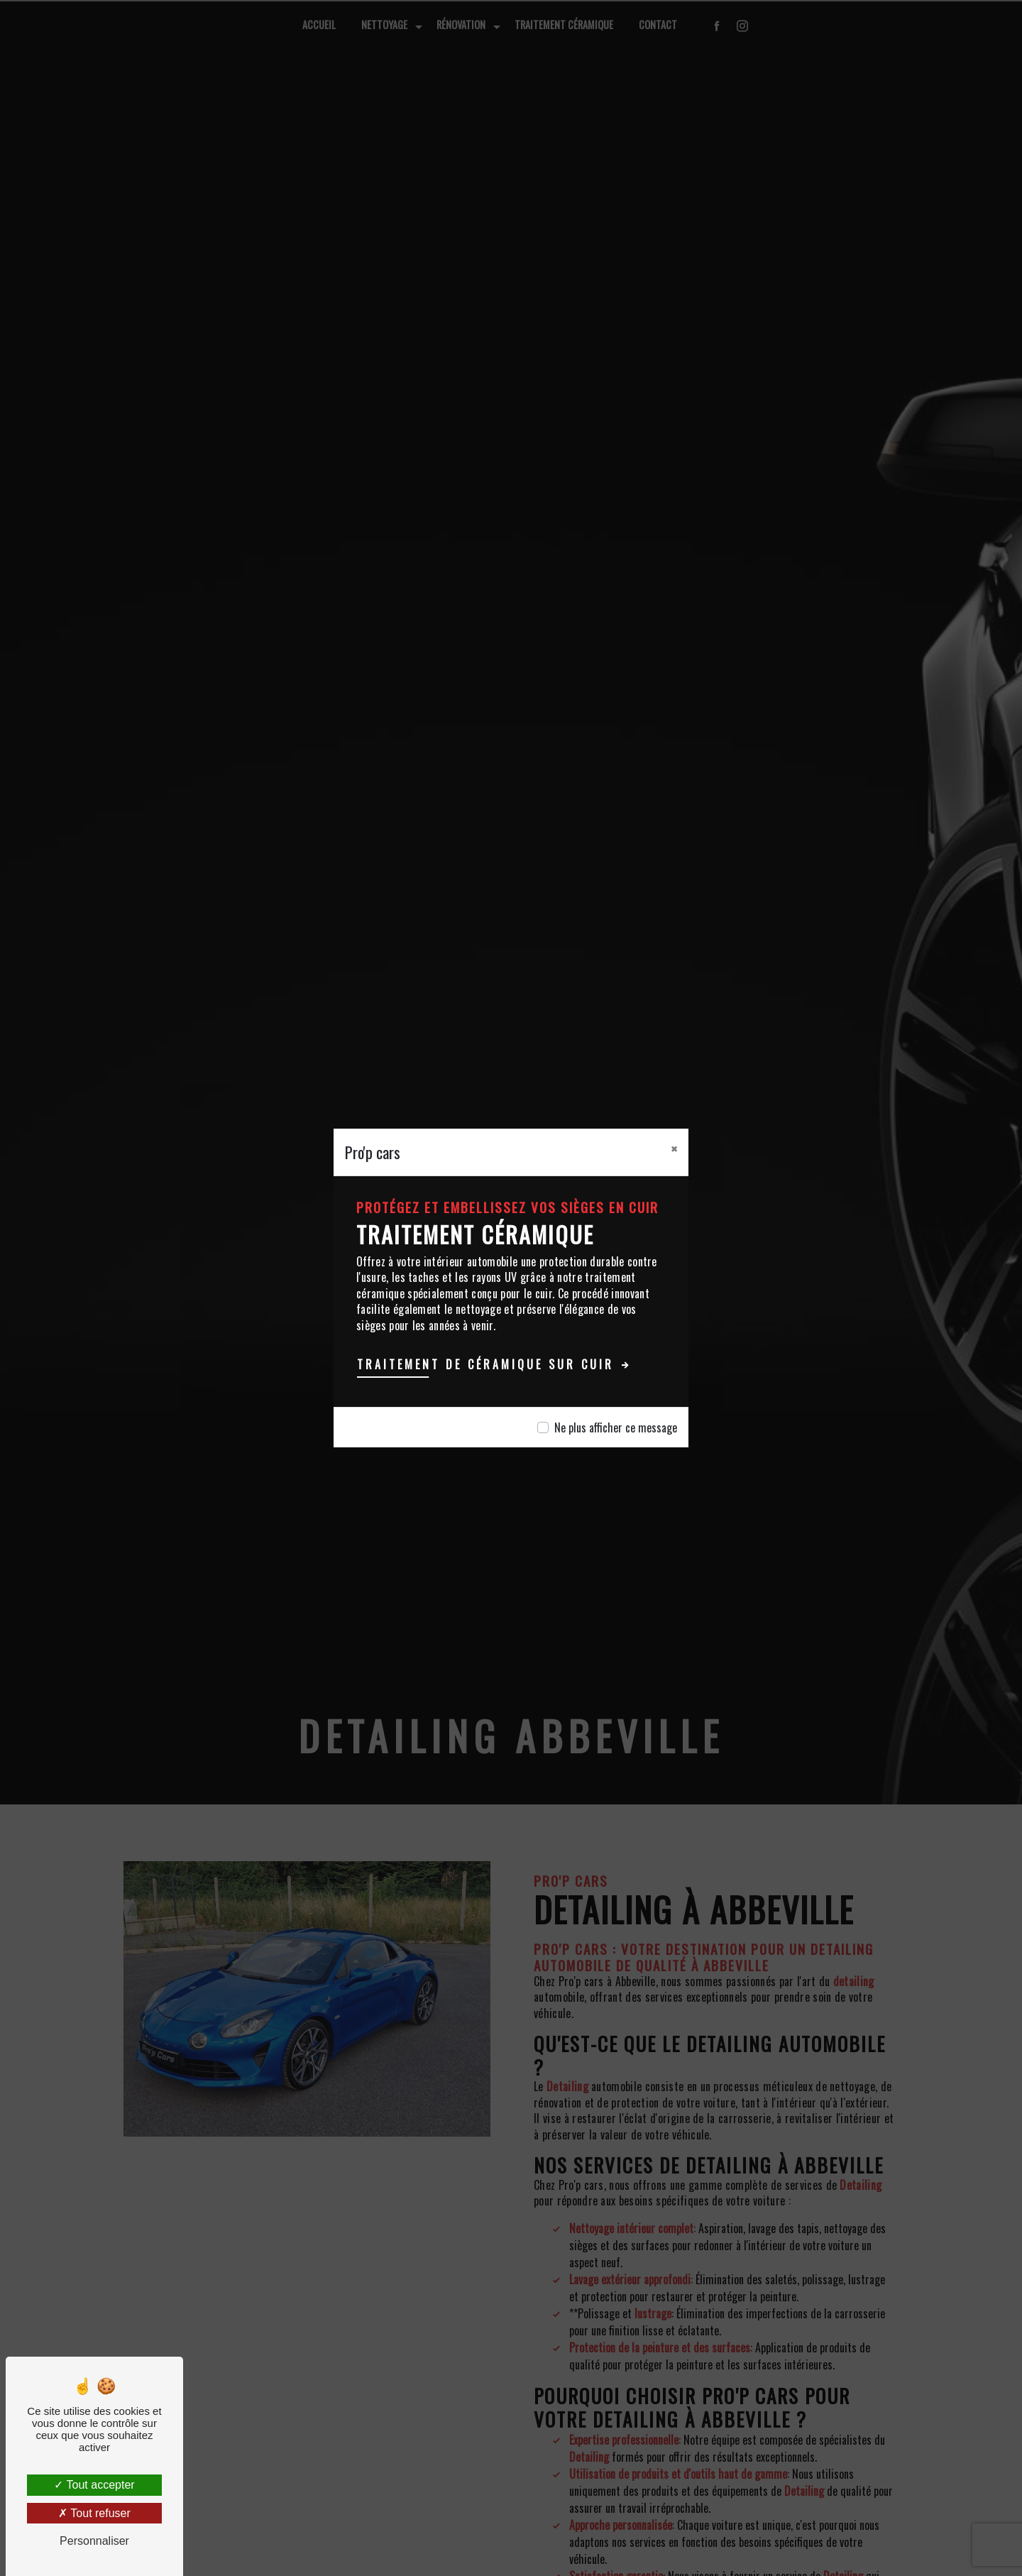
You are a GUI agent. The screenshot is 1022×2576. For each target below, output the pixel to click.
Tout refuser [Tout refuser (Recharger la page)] (94, 2513)
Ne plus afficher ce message (615, 1427)
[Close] (673, 1148)
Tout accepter (94, 2485)
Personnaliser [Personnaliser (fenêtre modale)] (94, 2541)
